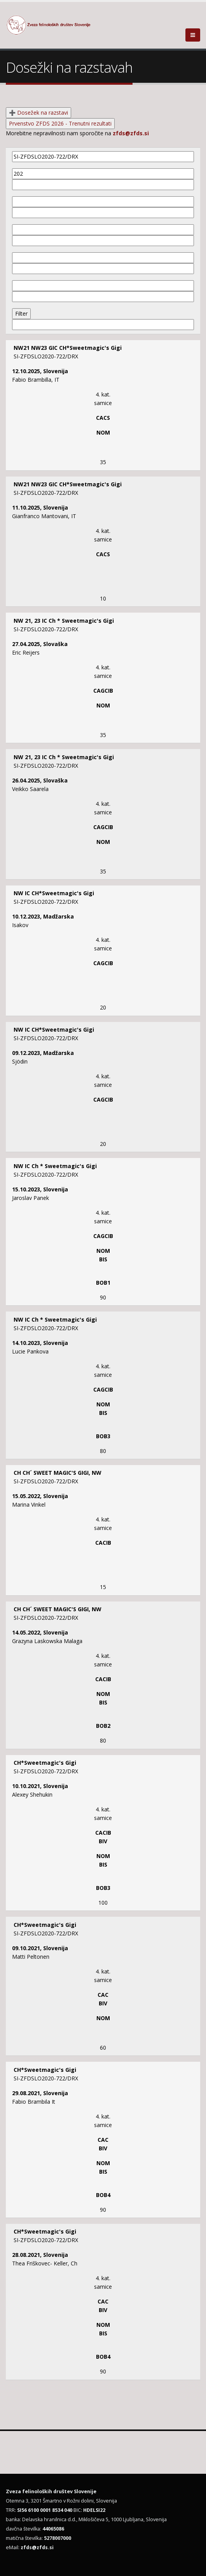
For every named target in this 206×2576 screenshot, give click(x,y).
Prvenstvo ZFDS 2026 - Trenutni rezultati (60, 123)
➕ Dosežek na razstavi (38, 112)
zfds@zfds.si (131, 133)
